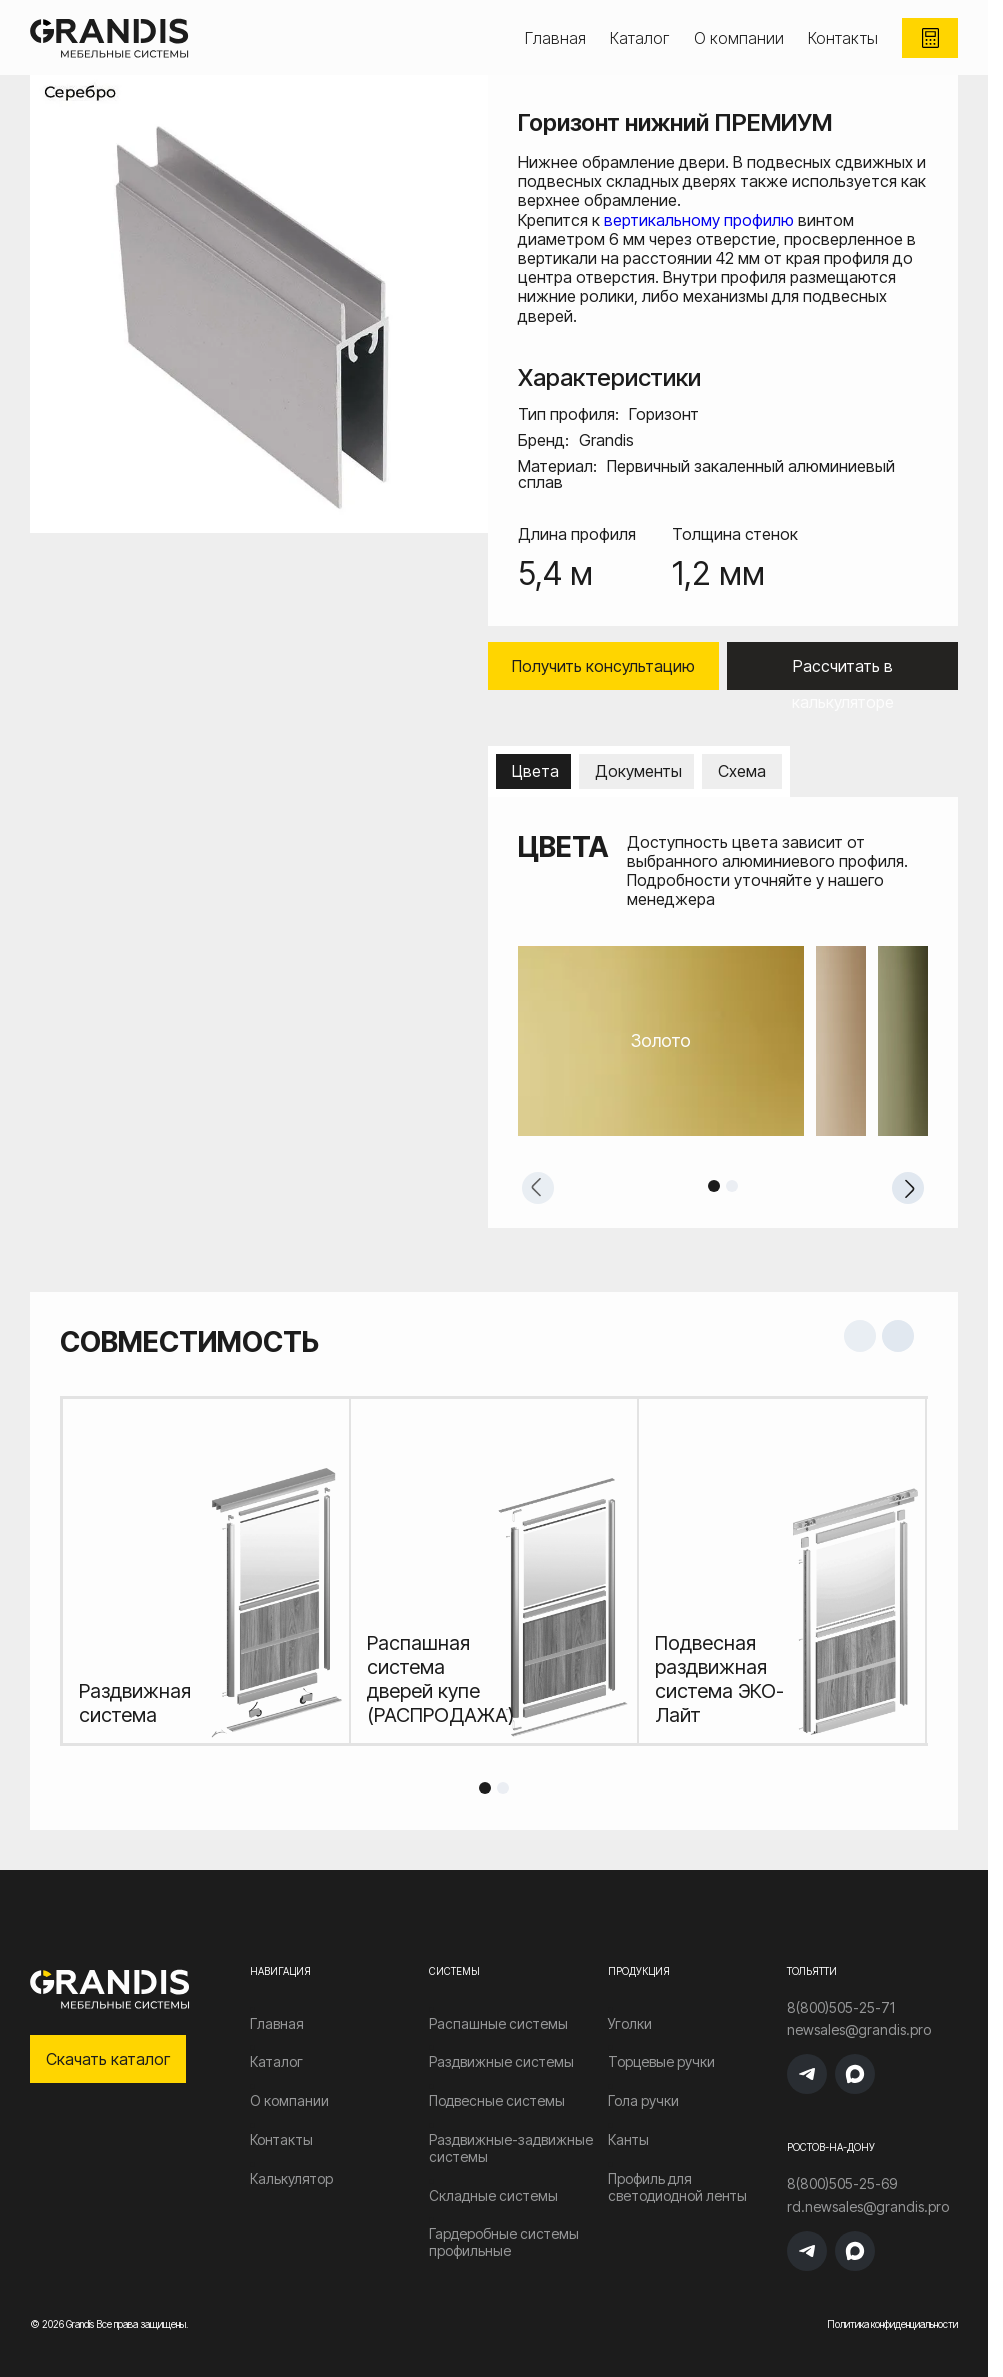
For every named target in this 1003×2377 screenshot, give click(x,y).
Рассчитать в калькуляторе (843, 673)
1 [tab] (714, 1186)
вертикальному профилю (699, 220)
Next (908, 1188)
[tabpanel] (723, 1041)
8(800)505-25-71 (841, 2008)
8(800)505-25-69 (842, 2184)
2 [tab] (732, 1186)
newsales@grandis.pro (859, 2030)
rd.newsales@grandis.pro (868, 2207)
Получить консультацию (603, 666)
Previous (538, 1188)
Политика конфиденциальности (892, 2324)
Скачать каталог (108, 2059)
